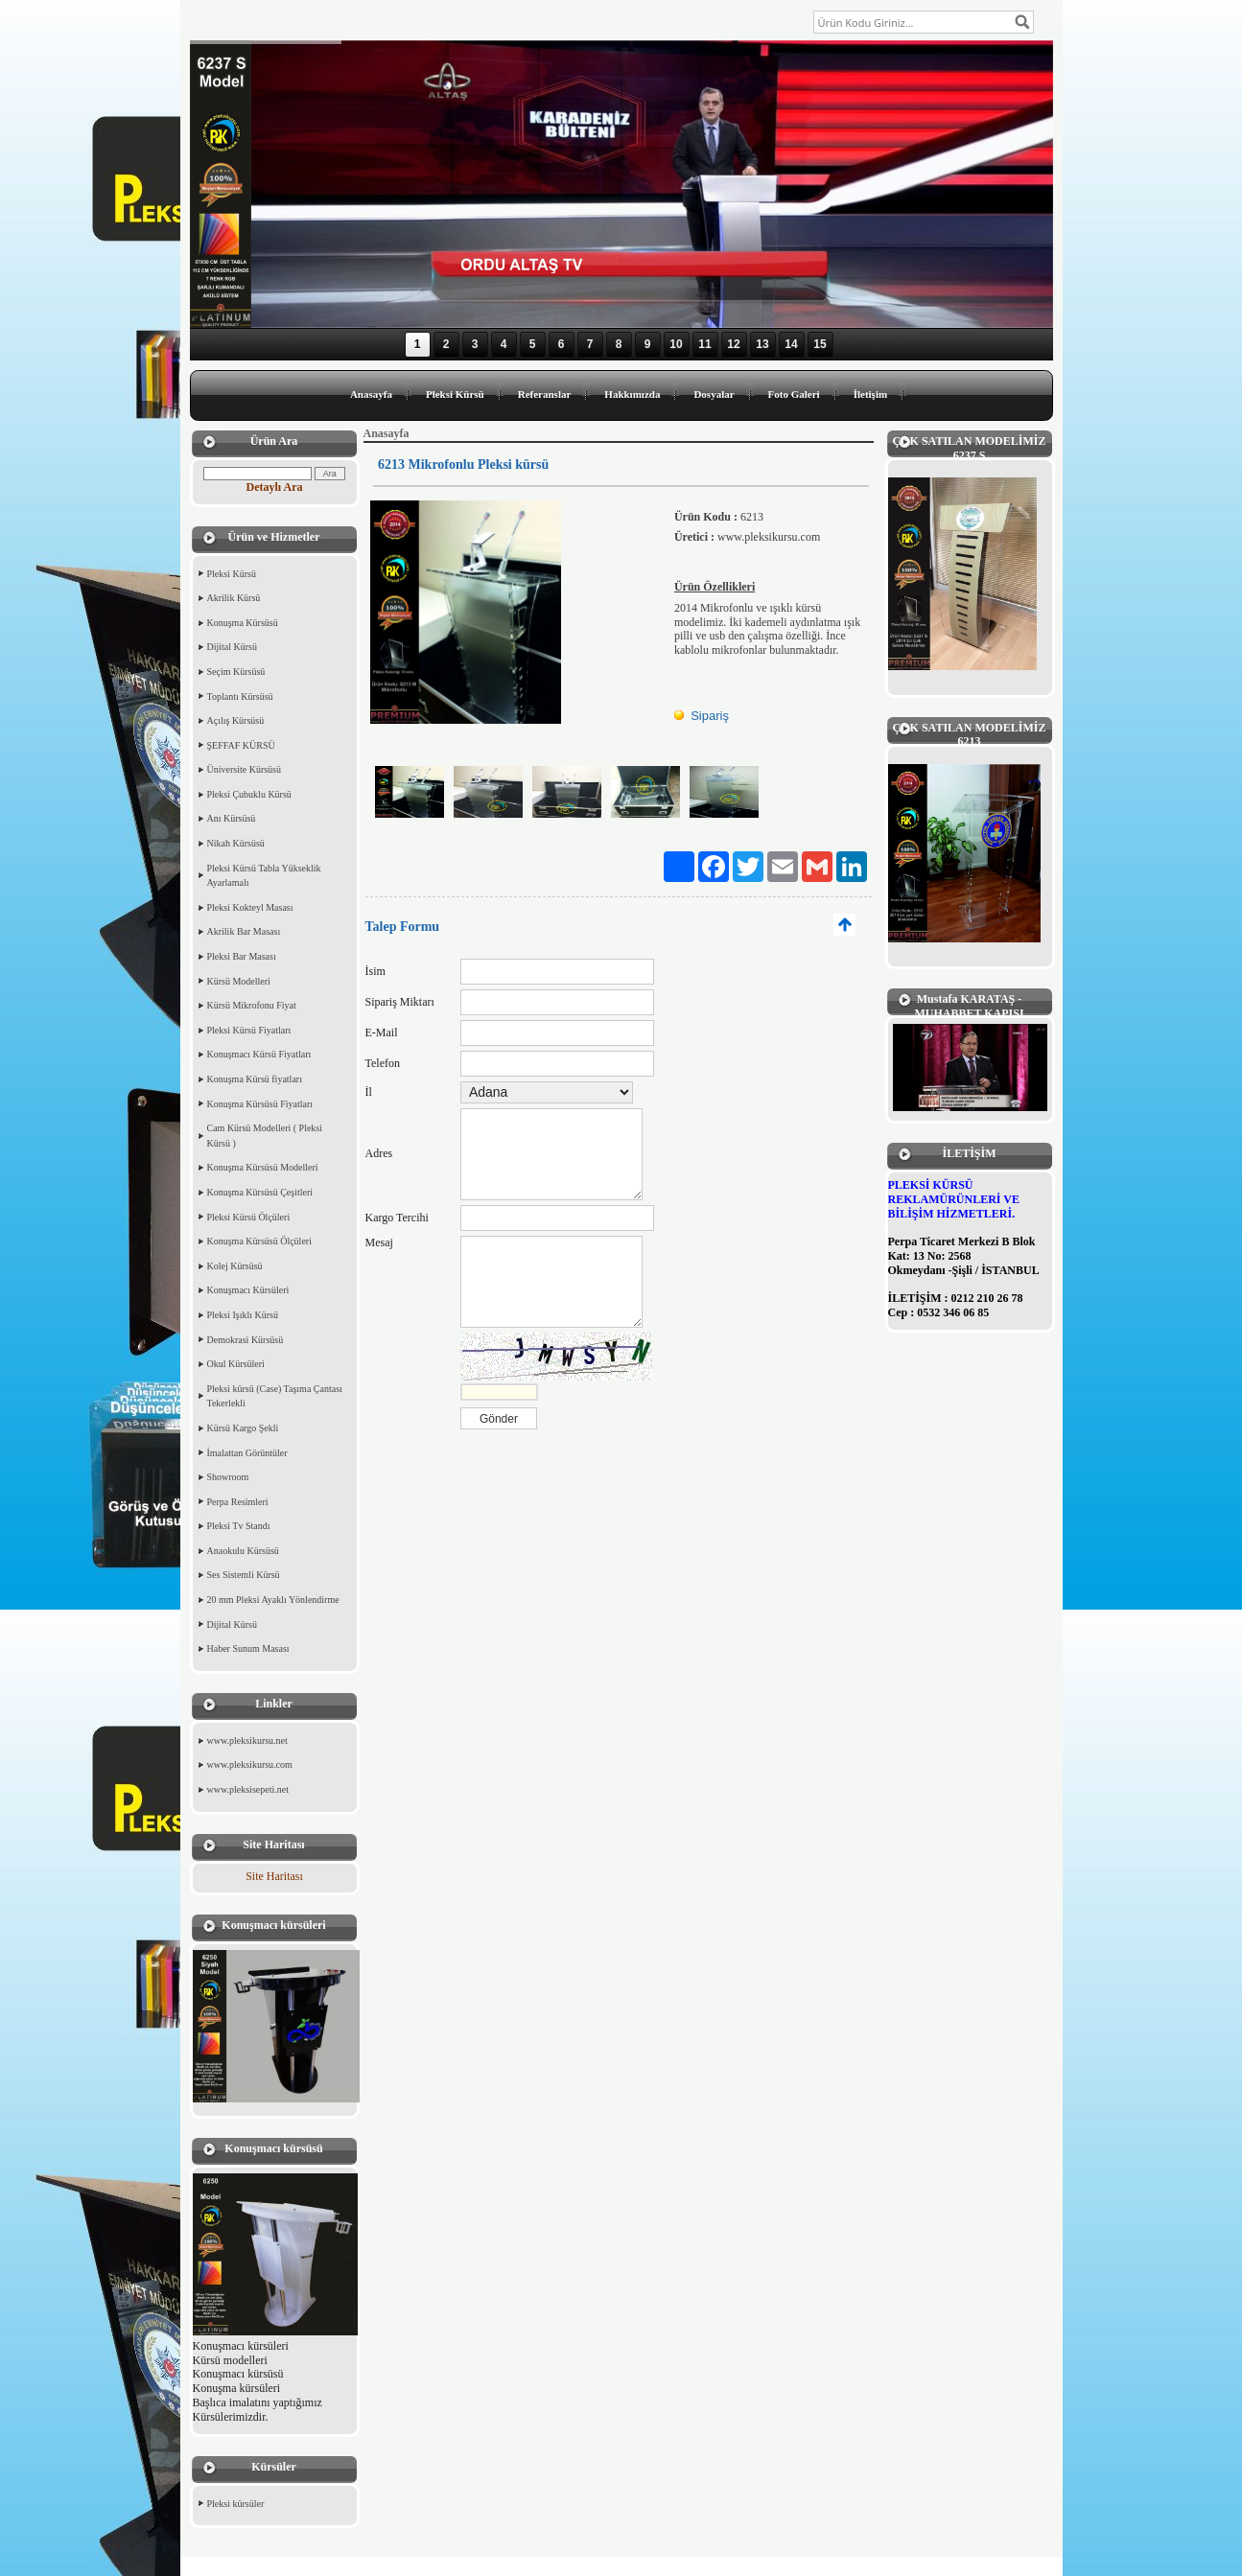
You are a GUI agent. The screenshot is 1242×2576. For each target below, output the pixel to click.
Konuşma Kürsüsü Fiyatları (260, 1104)
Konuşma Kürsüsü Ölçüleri (259, 1241)
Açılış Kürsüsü (236, 720)
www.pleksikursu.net (247, 1740)
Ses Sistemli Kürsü (243, 1574)
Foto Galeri (794, 394)
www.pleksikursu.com (250, 1764)
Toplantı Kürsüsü (240, 696)
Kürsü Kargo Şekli (243, 1428)
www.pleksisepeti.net (248, 1789)
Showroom (228, 1477)
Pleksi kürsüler (236, 2503)
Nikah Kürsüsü (236, 843)
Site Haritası (274, 1876)
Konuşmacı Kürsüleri (248, 1290)
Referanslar (545, 394)
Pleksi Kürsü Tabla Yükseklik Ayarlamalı (264, 876)
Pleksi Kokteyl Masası (250, 907)
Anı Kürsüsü (231, 818)
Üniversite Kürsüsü (244, 769)
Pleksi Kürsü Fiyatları (249, 1030)
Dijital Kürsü (232, 646)
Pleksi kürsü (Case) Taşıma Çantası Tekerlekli (274, 1396)
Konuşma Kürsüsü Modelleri (262, 1167)
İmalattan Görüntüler (247, 1453)
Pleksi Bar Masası (241, 956)
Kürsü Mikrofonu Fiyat (251, 1005)
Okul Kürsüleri (236, 1363)
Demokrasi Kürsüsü (245, 1339)
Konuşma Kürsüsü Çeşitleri (260, 1192)
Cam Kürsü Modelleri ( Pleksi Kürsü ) (265, 1136)
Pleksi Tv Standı (238, 1525)
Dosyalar (713, 394)
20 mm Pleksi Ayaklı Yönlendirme (273, 1599)
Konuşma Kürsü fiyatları (254, 1079)
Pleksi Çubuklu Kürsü (249, 794)
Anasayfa (371, 394)
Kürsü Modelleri (238, 981)
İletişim (870, 394)
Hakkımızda (632, 394)
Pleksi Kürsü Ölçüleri (249, 1217)
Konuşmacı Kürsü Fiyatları (259, 1054)
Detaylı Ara (274, 487)
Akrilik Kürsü (234, 597)
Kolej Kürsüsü (235, 1266)
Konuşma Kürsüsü (242, 622)
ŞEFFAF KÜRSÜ (241, 745)
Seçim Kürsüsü (236, 671)
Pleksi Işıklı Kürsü (242, 1315)
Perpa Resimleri (238, 1502)
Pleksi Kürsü (455, 394)
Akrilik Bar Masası (244, 931)
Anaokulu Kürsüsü (243, 1550)
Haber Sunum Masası (248, 1648)
